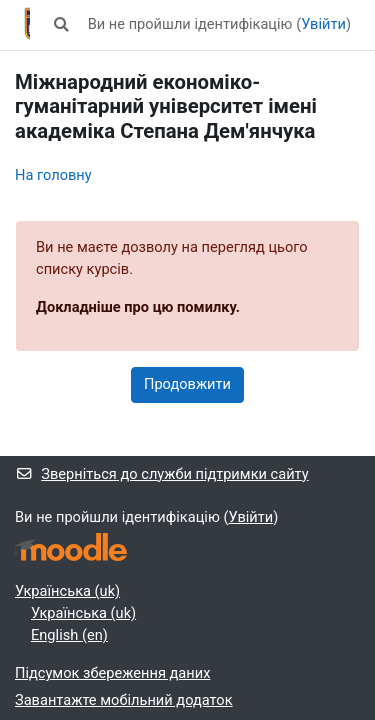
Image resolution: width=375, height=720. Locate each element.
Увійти (323, 24)
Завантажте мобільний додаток (124, 700)
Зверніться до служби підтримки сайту (162, 474)
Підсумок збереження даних (112, 673)
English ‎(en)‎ (69, 635)
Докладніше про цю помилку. (138, 307)
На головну (53, 175)
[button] (61, 25)
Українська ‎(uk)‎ (67, 591)
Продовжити (187, 384)
